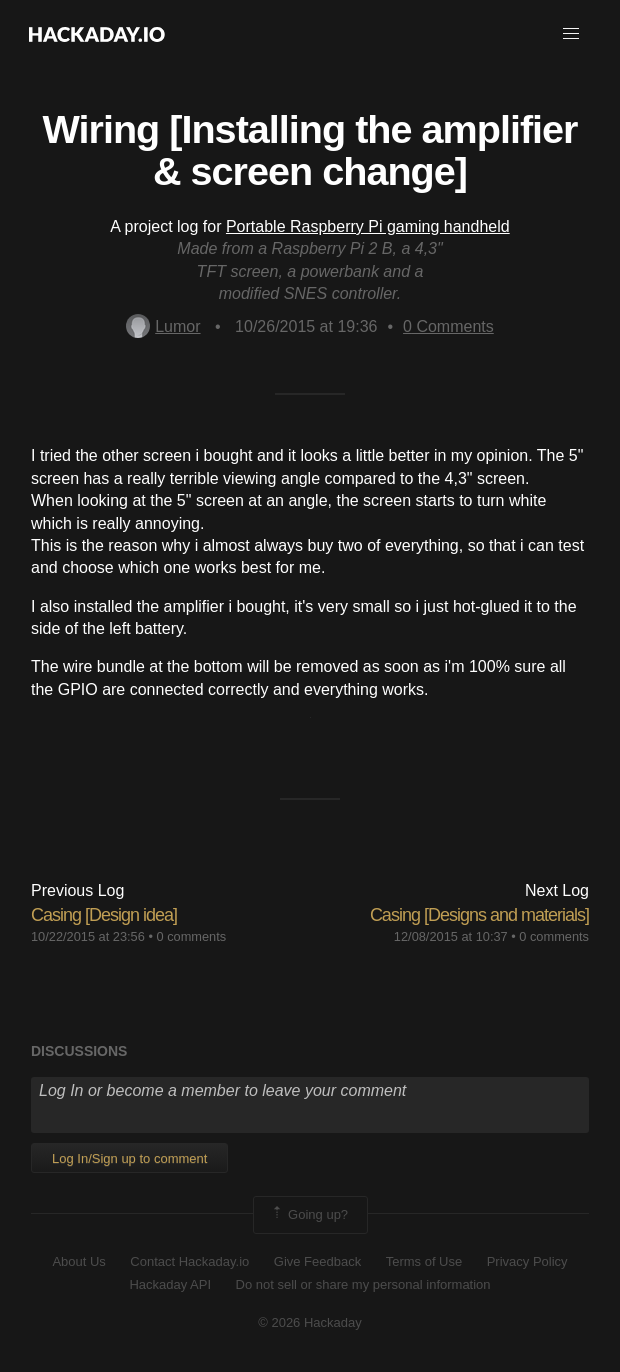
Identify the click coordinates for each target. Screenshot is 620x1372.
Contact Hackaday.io (189, 1261)
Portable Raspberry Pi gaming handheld (368, 226)
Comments (448, 326)
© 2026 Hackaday (310, 1322)
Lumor (163, 326)
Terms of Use (424, 1261)
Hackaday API (170, 1284)
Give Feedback (317, 1261)
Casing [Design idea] (104, 915)
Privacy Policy (527, 1261)
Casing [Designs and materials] (479, 915)
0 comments (191, 936)
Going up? (309, 1215)
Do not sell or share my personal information (363, 1284)
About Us (78, 1261)
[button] (571, 34)
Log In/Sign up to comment (129, 1158)
